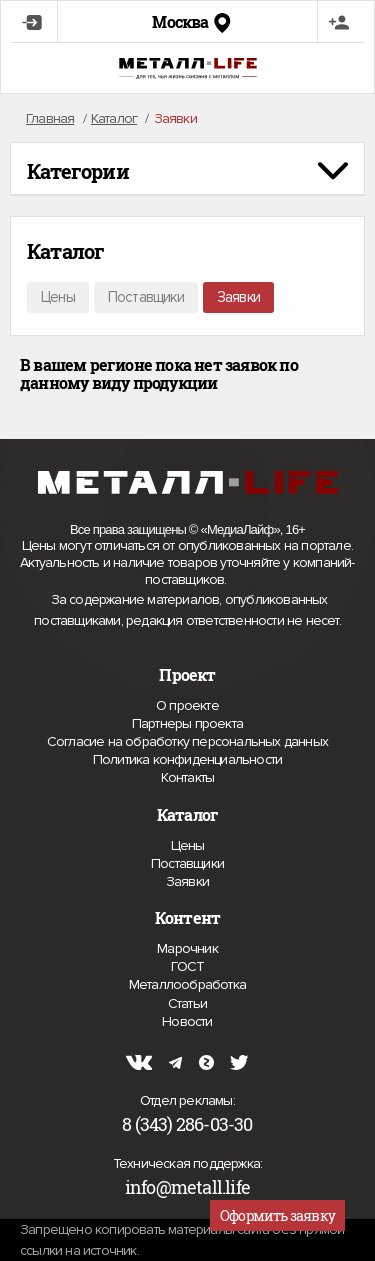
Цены (58, 297)
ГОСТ (188, 966)
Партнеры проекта (187, 724)
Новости (187, 1021)
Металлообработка (187, 984)
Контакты (188, 777)
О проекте (187, 706)
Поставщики (146, 297)
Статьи (187, 1003)
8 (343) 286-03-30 (187, 1124)
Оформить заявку (277, 1215)
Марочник (187, 948)
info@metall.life (187, 1187)
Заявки (238, 297)
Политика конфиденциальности (187, 760)
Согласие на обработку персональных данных (187, 742)
